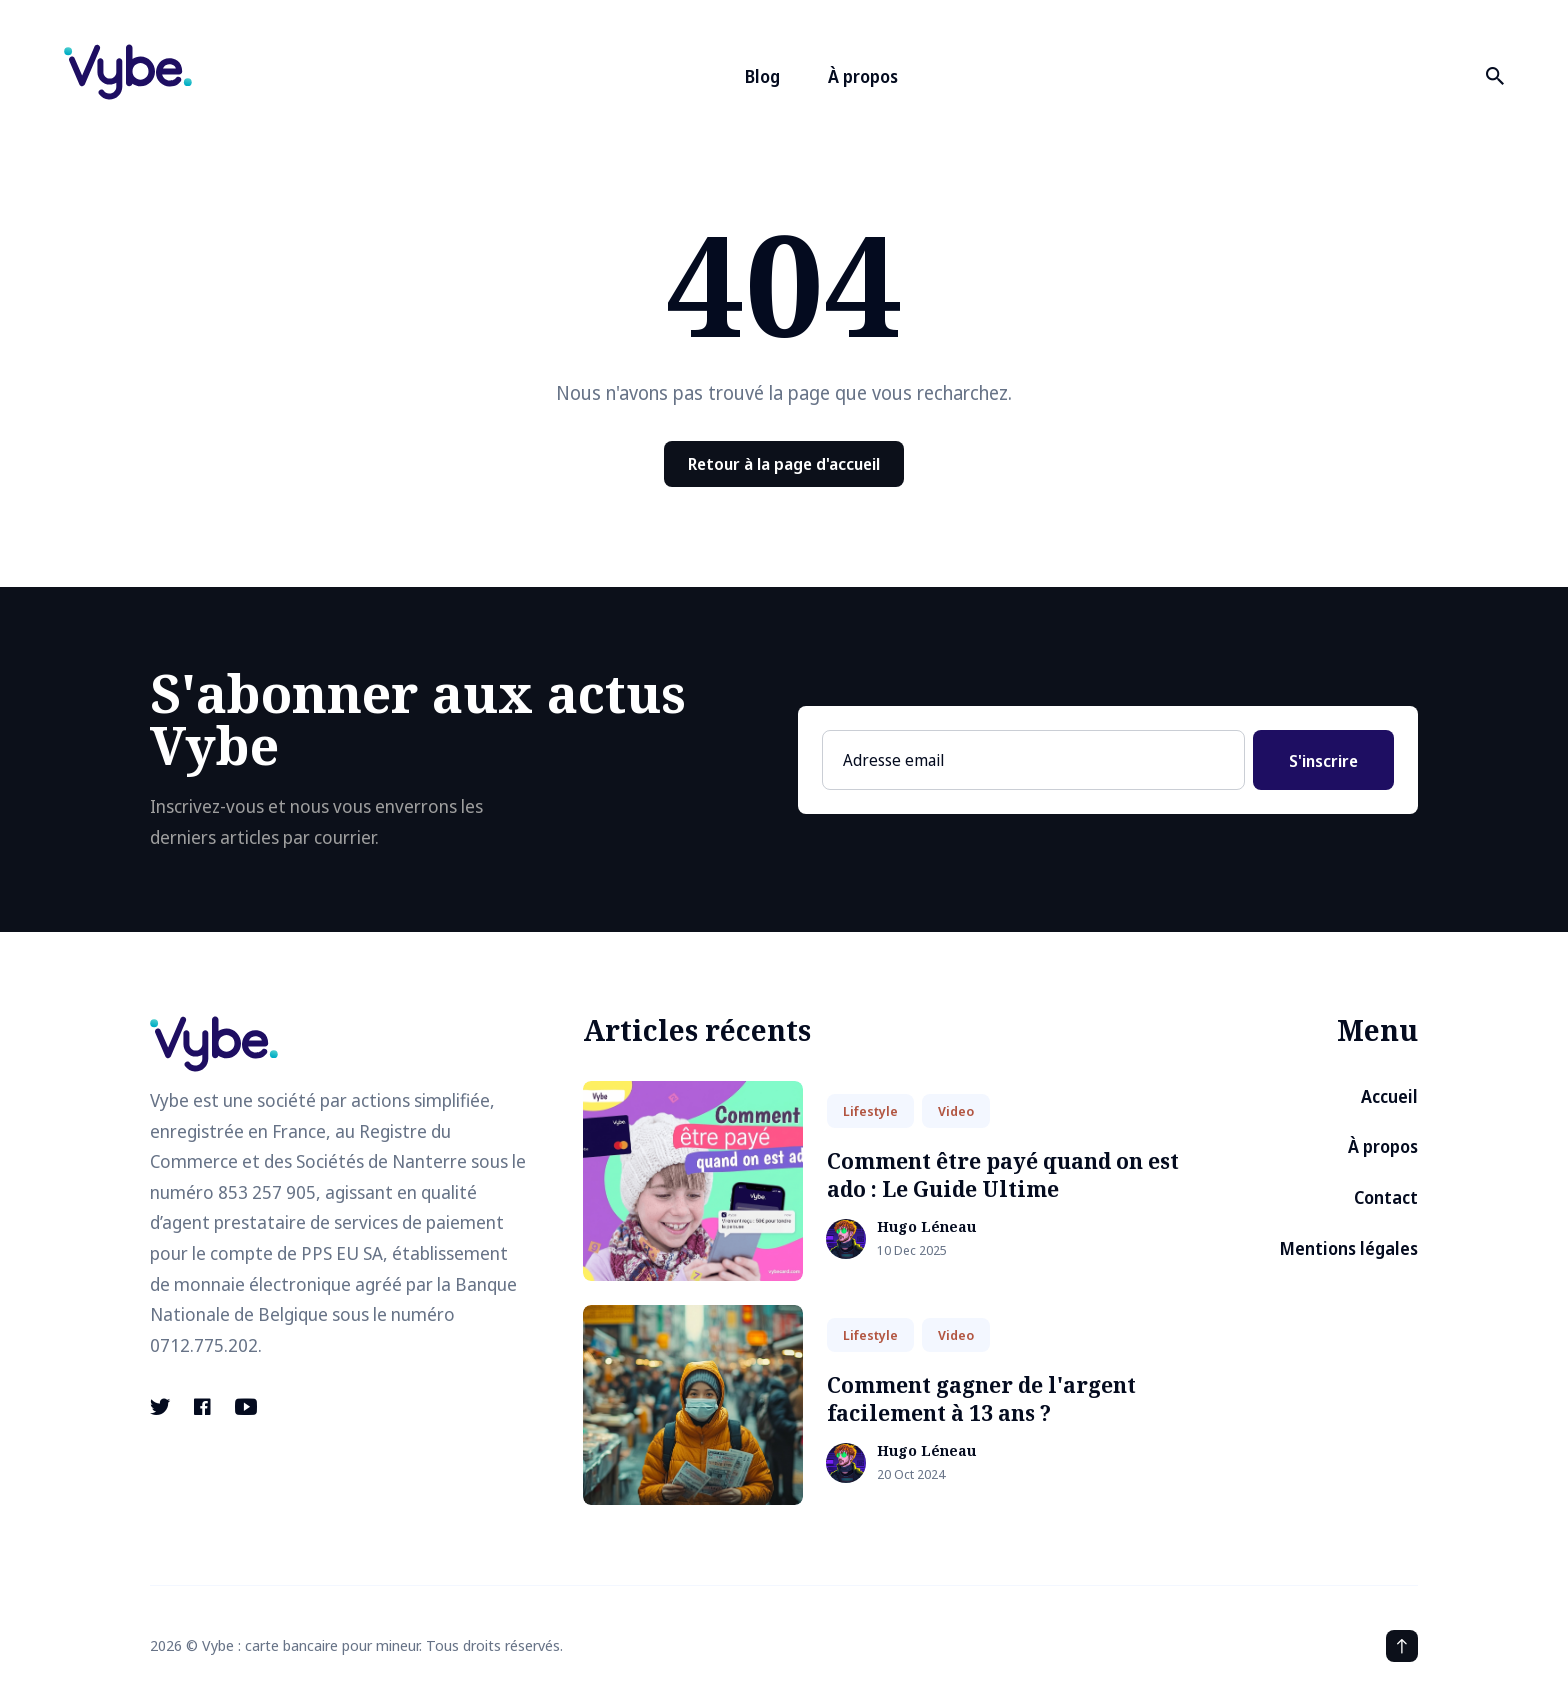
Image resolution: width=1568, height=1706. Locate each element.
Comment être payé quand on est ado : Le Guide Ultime (1003, 1174)
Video (956, 1111)
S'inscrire (1323, 761)
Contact (1386, 1197)
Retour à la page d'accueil (784, 464)
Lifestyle (870, 1111)
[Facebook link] (202, 1407)
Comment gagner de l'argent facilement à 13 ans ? (981, 1398)
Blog (762, 76)
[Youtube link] (246, 1407)
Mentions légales (1349, 1248)
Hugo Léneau (926, 1227)
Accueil (1389, 1096)
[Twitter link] (162, 1407)
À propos (863, 76)
